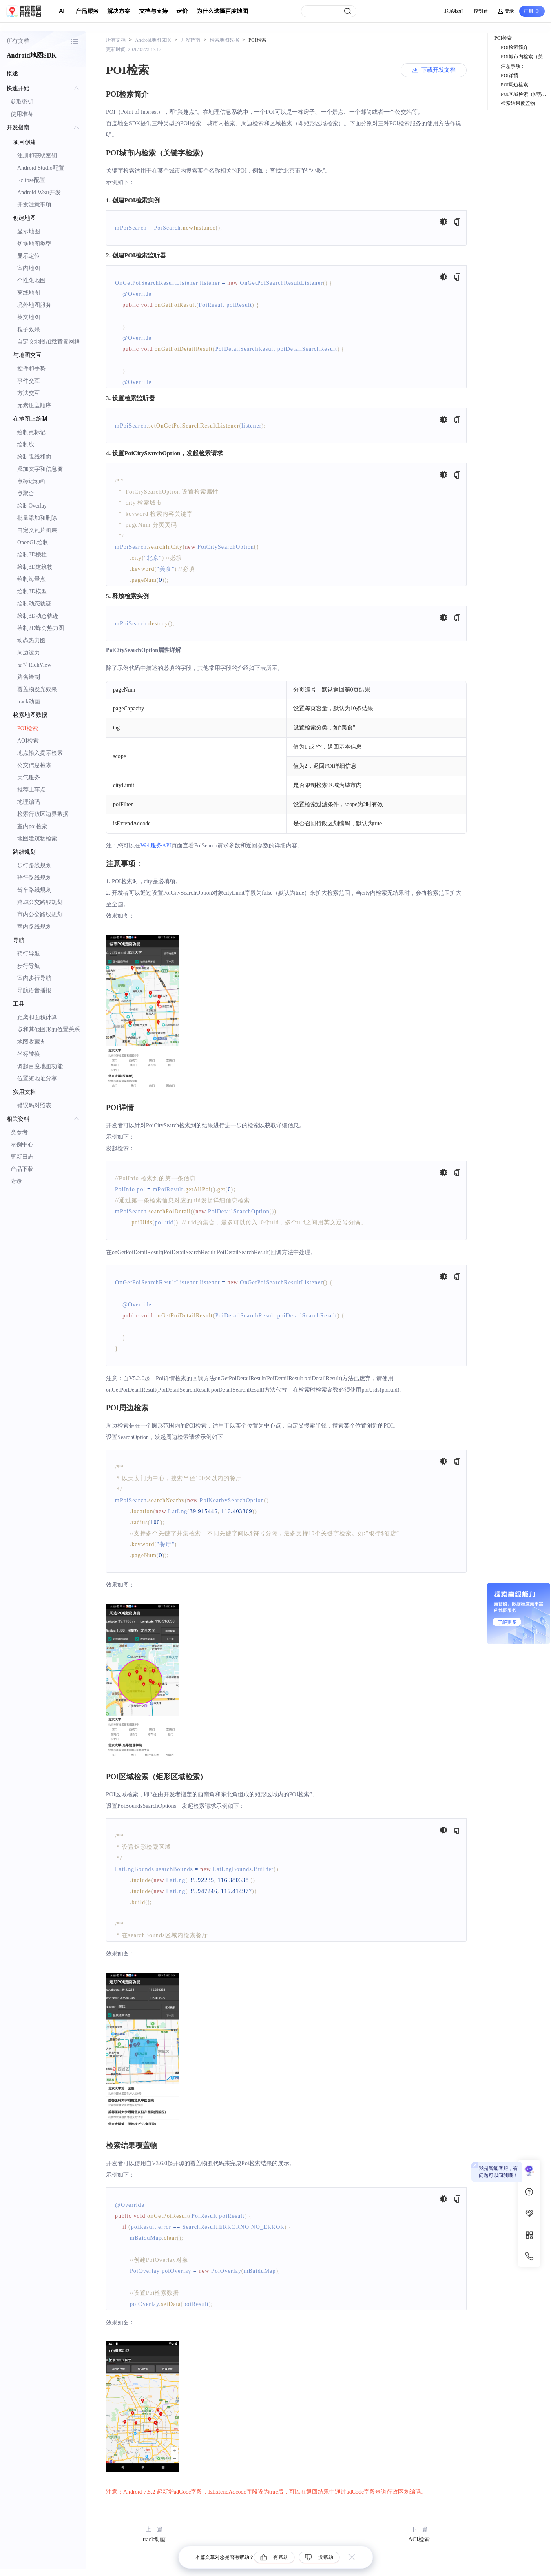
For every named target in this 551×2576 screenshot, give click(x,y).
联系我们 (454, 11)
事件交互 (28, 381)
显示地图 (28, 231)
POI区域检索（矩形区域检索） (526, 94)
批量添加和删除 (37, 518)
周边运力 (28, 653)
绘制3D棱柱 (32, 555)
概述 (12, 74)
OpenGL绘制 (33, 542)
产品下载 (22, 1169)
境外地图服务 (34, 305)
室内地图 (28, 268)
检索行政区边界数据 (43, 814)
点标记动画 (31, 481)
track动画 (28, 701)
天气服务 (28, 777)
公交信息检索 (34, 765)
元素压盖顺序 (34, 405)
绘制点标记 (31, 432)
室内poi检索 (32, 826)
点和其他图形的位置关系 (48, 1029)
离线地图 (28, 293)
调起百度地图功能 (40, 1066)
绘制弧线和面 (34, 457)
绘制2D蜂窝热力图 (40, 628)
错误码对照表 (34, 1105)
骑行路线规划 (34, 878)
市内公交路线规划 (40, 914)
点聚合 (25, 493)
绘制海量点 (31, 579)
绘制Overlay (32, 506)
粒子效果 (28, 329)
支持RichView (34, 665)
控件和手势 (31, 369)
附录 (16, 1181)
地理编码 (28, 802)
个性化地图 (31, 280)
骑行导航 (28, 954)
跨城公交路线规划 (40, 902)
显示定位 (28, 256)
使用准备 (22, 114)
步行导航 (28, 966)
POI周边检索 (514, 85)
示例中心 (22, 1145)
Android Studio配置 (40, 168)
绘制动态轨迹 (34, 604)
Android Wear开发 (39, 192)
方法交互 (28, 393)
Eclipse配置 (31, 180)
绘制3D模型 (32, 591)
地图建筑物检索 (37, 839)
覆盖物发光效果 (37, 689)
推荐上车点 (31, 790)
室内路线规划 (34, 927)
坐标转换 (28, 1054)
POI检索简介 (514, 47)
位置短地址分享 (37, 1078)
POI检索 (27, 728)
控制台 (481, 11)
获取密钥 (22, 102)
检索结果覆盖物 (518, 103)
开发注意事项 (34, 205)
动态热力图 (31, 640)
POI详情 (509, 75)
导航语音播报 (34, 990)
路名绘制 (28, 677)
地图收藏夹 (31, 1042)
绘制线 (25, 444)
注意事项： (513, 66)
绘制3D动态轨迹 (37, 616)
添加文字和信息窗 (40, 469)
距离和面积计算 (37, 1017)
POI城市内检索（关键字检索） (526, 57)
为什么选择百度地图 (222, 11)
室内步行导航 (34, 978)
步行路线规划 (34, 865)
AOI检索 (28, 741)
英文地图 (28, 317)
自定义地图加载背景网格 (48, 342)
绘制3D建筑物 (35, 567)
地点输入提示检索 (40, 753)
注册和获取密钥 (37, 156)
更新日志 (22, 1157)
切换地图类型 (34, 244)
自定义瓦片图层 (37, 530)
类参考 (19, 1132)
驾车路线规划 (34, 890)
